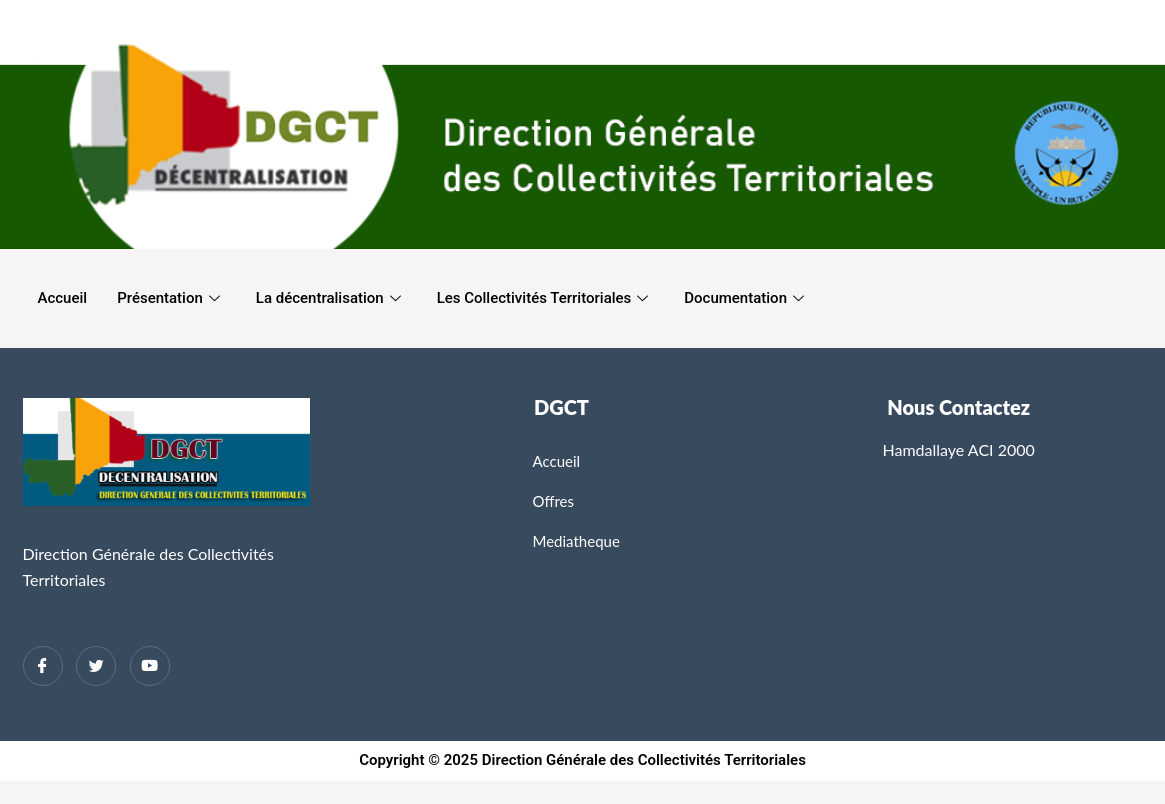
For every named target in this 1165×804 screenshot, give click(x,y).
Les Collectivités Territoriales (543, 298)
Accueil (63, 298)
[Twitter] (96, 666)
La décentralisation (328, 298)
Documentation (744, 298)
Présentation (168, 298)
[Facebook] (43, 666)
